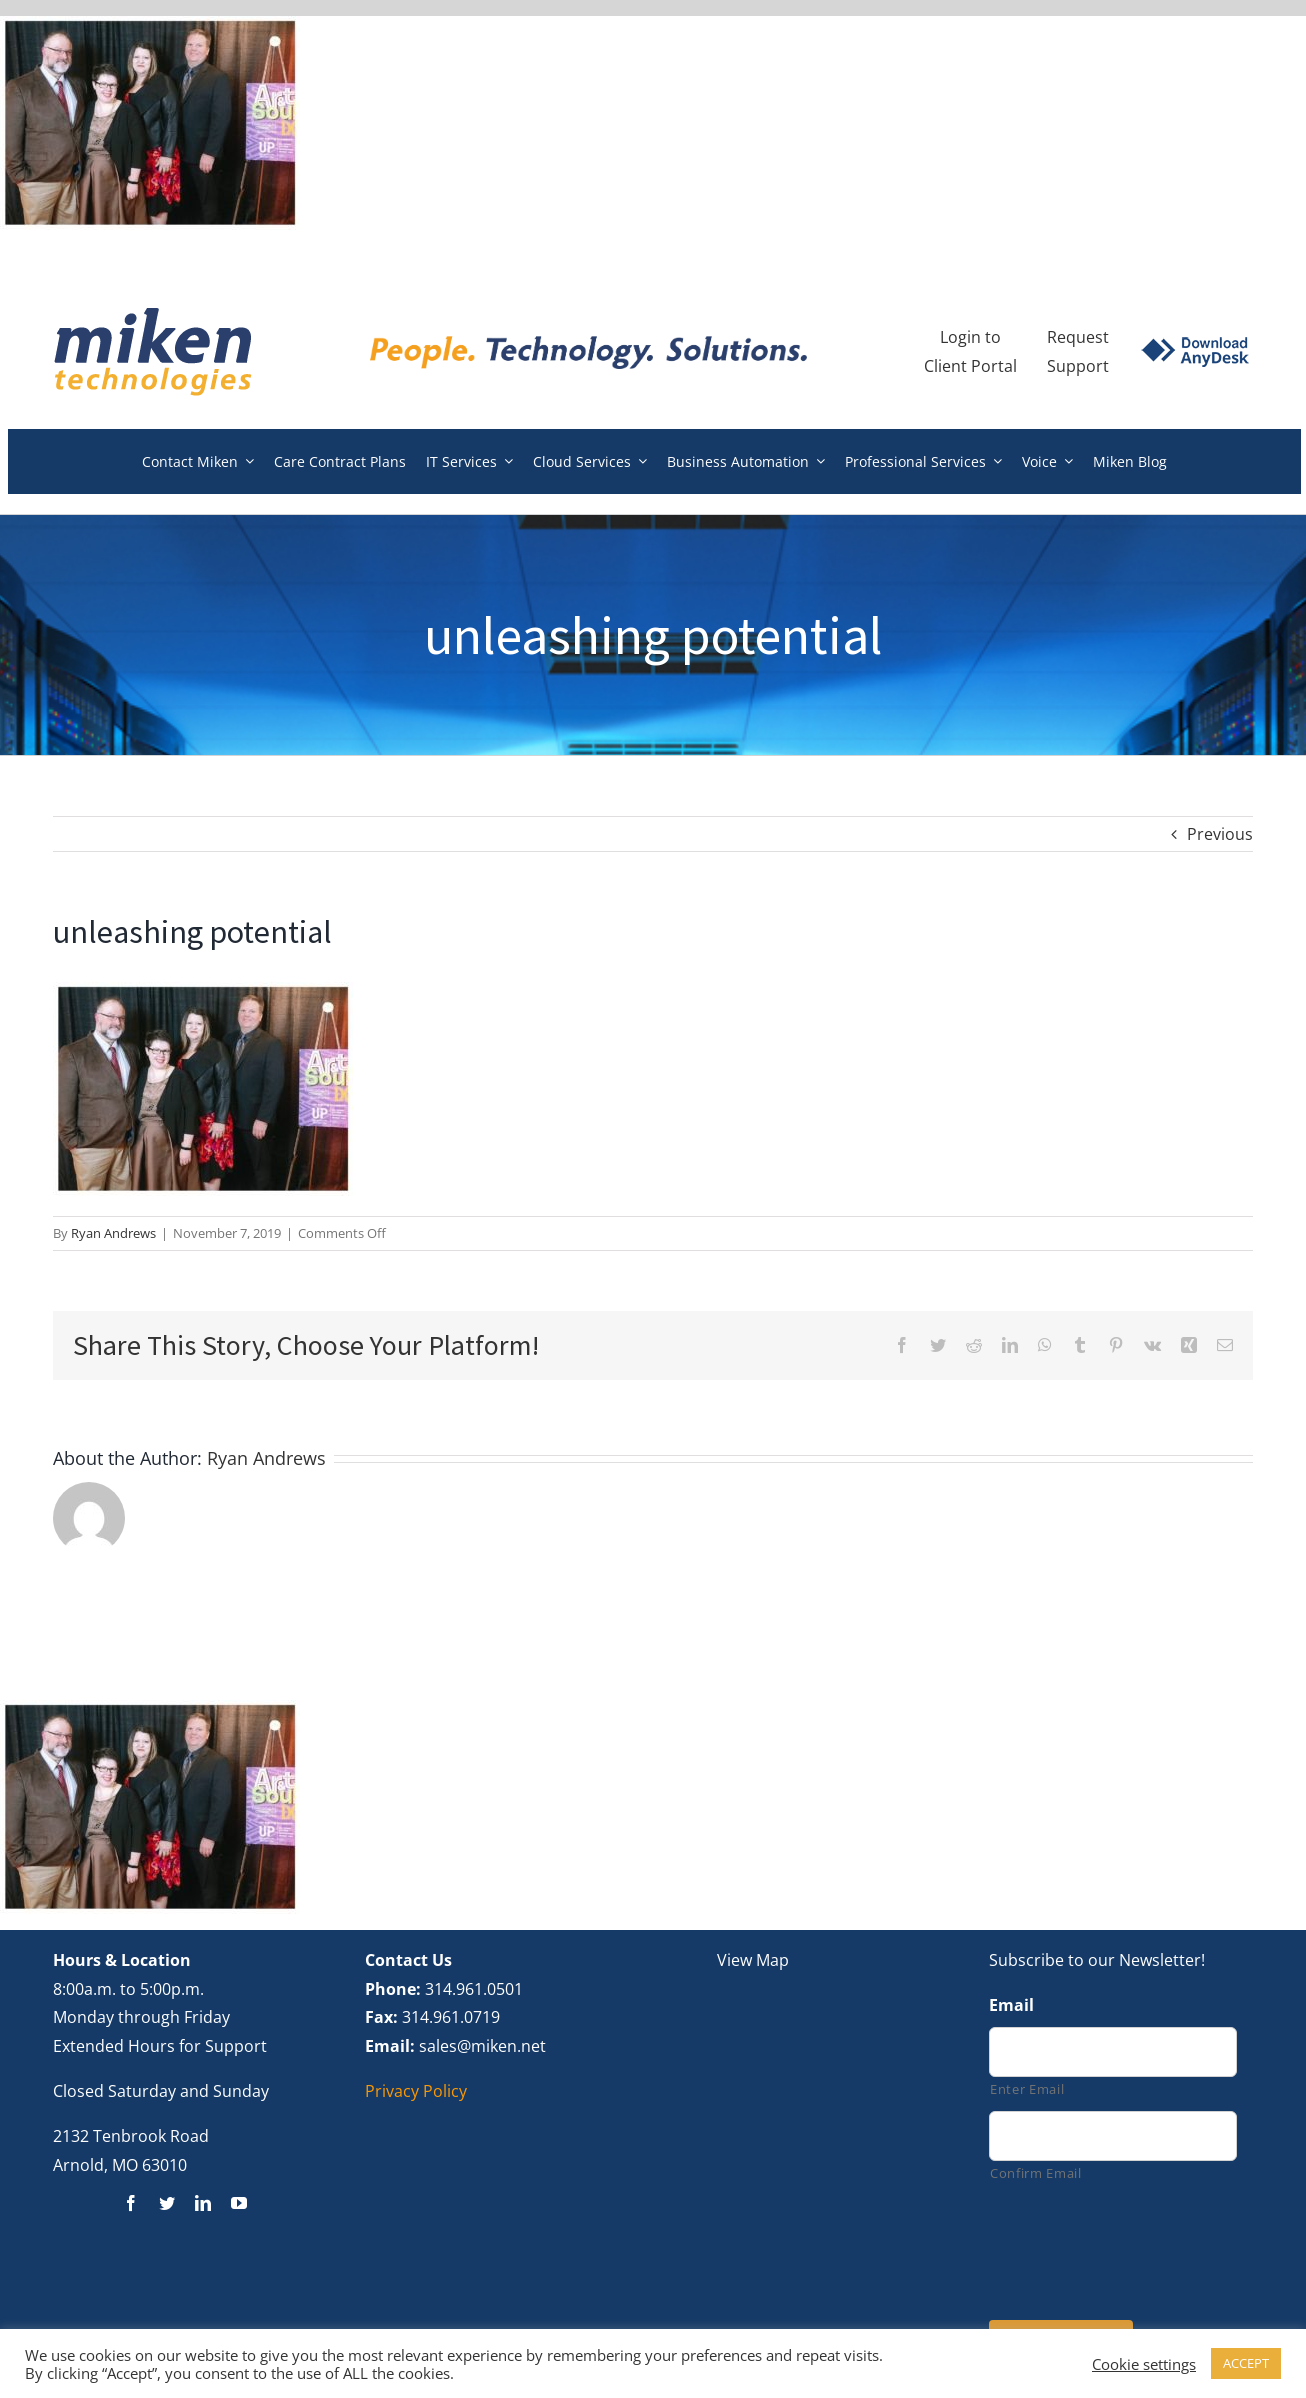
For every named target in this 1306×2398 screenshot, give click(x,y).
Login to (970, 337)
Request (1078, 337)
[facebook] (131, 2203)
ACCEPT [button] (1246, 2363)
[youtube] (239, 2203)
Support (1078, 366)
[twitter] (167, 2203)
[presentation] (1141, 2249)
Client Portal (970, 366)
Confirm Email (1036, 2173)
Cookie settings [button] (1144, 2364)
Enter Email (1027, 2089)
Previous (1220, 834)
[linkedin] (203, 2203)
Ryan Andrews (113, 1233)
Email (1011, 2005)
